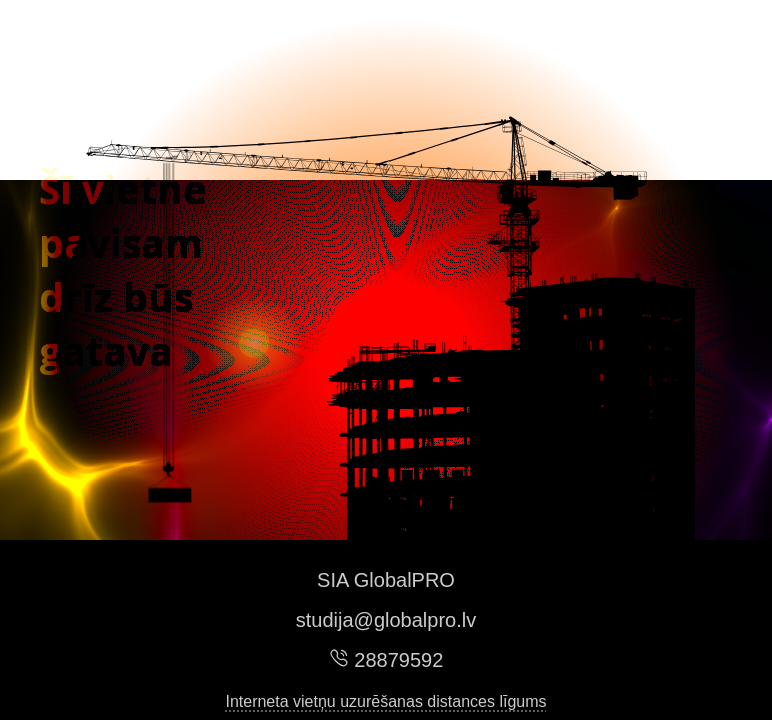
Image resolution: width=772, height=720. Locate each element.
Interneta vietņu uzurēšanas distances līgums (385, 701)
